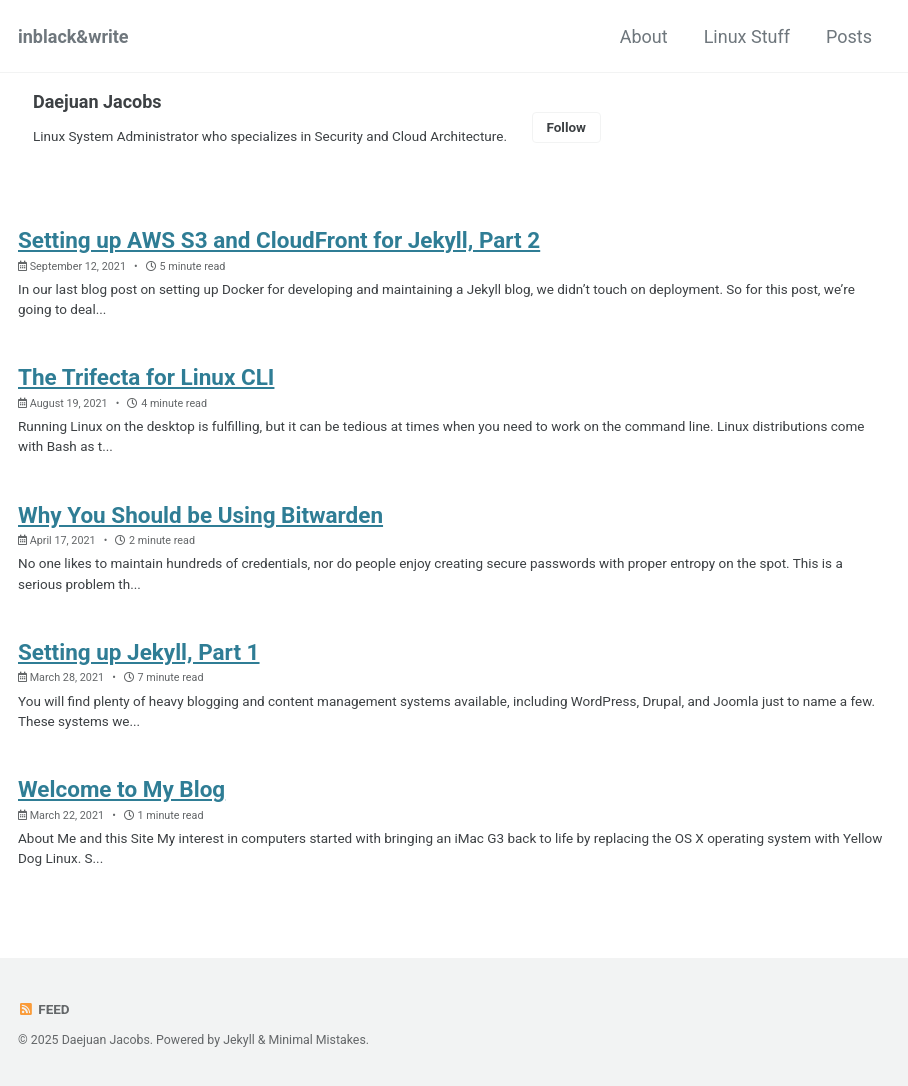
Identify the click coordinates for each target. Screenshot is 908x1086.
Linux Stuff (747, 36)
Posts (849, 36)
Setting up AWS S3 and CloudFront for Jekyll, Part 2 (279, 240)
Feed (44, 1009)
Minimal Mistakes (317, 1040)
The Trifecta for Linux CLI (146, 377)
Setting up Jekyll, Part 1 (139, 652)
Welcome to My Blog (121, 789)
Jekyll (239, 1040)
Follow (566, 127)
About (644, 36)
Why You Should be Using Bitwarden (200, 515)
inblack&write (73, 36)
